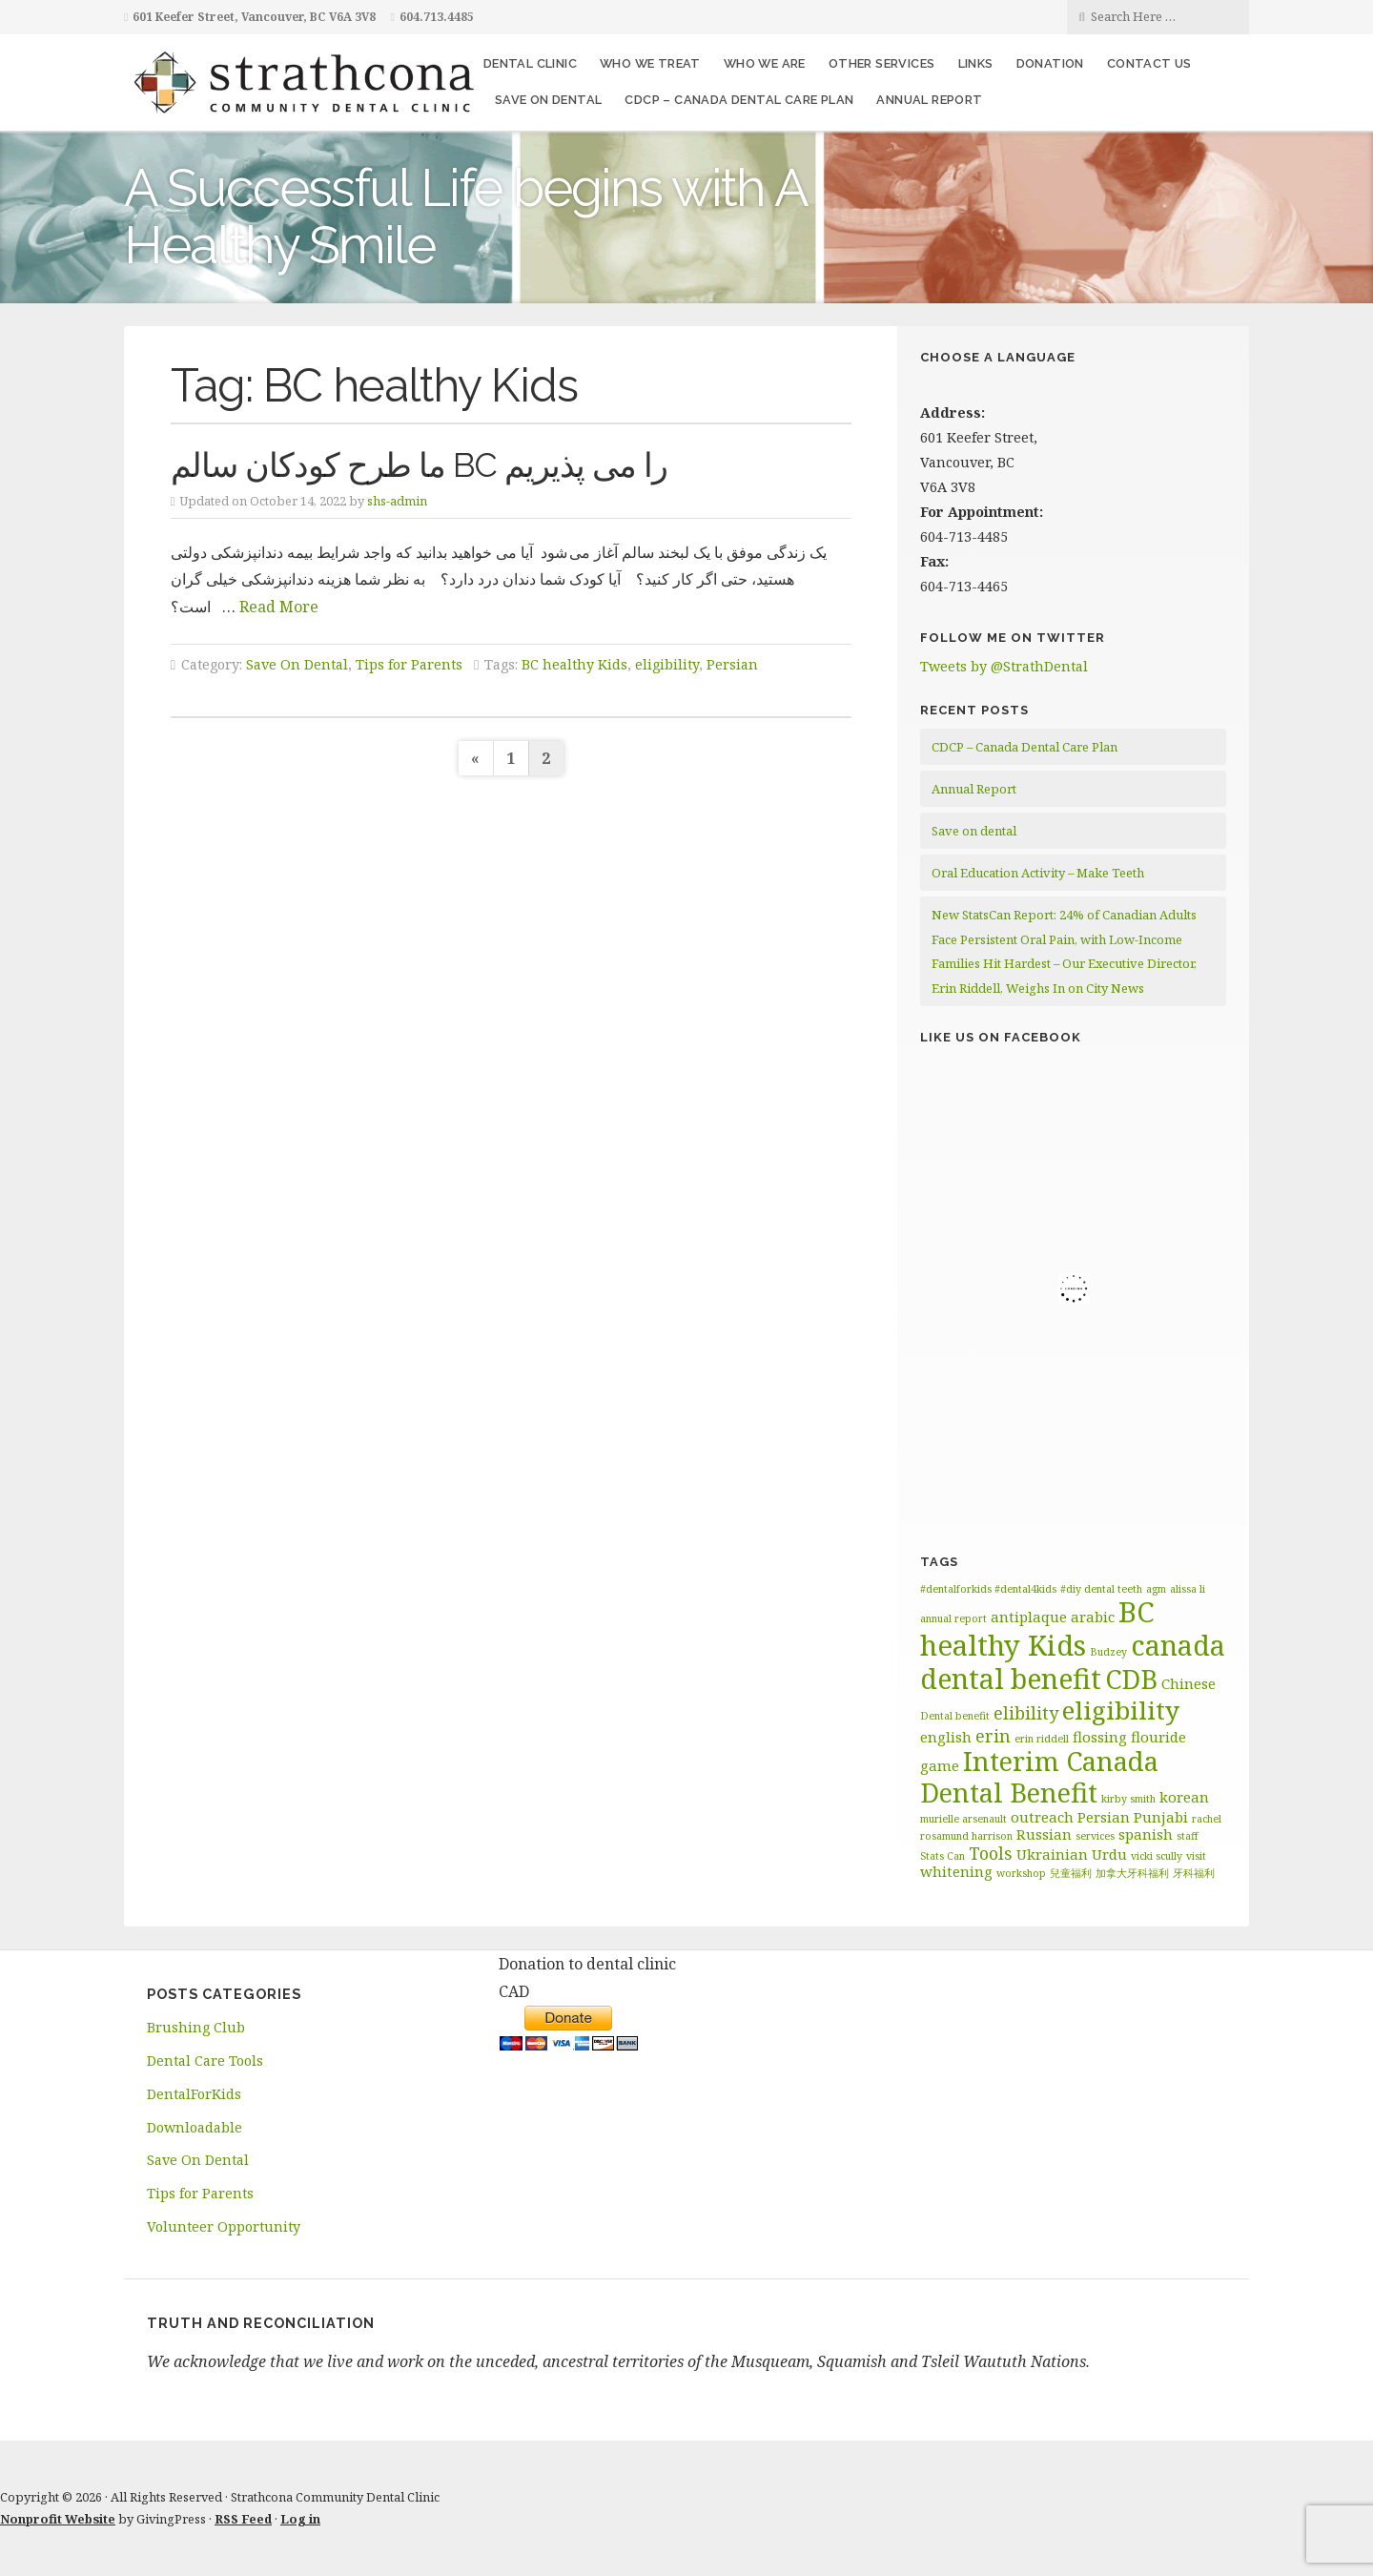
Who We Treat (650, 63)
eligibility (667, 664)
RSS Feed (243, 2518)
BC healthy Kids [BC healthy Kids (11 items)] (1037, 1628)
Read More (278, 606)
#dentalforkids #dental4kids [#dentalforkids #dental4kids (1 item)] (988, 1589)
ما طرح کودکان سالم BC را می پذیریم (419, 464)
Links (976, 63)
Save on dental (549, 100)
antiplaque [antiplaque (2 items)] (1029, 1616)
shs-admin (397, 500)
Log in (300, 2518)
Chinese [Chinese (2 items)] (1188, 1683)
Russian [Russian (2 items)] (1044, 1834)
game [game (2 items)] (939, 1765)
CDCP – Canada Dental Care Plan (739, 100)
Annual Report (929, 100)
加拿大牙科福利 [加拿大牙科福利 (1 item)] (1132, 1873)
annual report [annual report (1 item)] (953, 1618)
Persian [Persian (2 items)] (1103, 1816)
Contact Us (1149, 63)
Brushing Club (196, 2027)
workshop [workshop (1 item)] (1021, 1873)
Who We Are (765, 63)
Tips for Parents (409, 664)
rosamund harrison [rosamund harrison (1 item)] (966, 1836)
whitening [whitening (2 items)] (956, 1871)
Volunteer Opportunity (223, 2226)
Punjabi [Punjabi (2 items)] (1161, 1816)
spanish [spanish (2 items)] (1145, 1834)
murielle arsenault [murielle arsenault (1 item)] (963, 1818)
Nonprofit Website (57, 2518)
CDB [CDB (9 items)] (1131, 1679)
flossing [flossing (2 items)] (1100, 1736)
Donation (1050, 63)
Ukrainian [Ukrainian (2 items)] (1052, 1854)
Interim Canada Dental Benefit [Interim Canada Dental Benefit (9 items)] (1039, 1776)
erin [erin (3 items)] (993, 1735)
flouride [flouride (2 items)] (1158, 1736)
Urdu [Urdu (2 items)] (1109, 1854)
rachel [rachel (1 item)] (1206, 1818)
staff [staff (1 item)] (1188, 1836)
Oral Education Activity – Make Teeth (1038, 872)
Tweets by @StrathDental (1004, 666)
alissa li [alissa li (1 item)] (1187, 1589)
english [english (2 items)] (946, 1736)
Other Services (882, 63)
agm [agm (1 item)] (1156, 1589)
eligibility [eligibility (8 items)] (1120, 1710)
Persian (732, 664)
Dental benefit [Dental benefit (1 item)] (955, 1715)
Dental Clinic (530, 63)
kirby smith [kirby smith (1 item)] (1128, 1798)
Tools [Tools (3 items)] (991, 1853)
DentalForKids (194, 2094)
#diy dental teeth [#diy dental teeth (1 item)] (1101, 1589)
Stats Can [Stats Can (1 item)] (942, 1856)
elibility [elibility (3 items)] (1026, 1712)
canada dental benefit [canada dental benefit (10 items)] (1072, 1662)
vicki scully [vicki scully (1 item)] (1156, 1856)
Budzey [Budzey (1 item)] (1108, 1652)
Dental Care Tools (205, 2060)
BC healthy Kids (574, 664)
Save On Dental (297, 664)
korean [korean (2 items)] (1184, 1796)
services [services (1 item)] (1095, 1836)
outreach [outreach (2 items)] (1042, 1816)
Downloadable (194, 2127)
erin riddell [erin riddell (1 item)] (1041, 1738)
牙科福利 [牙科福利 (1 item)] (1194, 1873)
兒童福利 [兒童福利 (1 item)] (1071, 1873)
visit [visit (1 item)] (1196, 1856)
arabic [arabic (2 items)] (1093, 1616)
